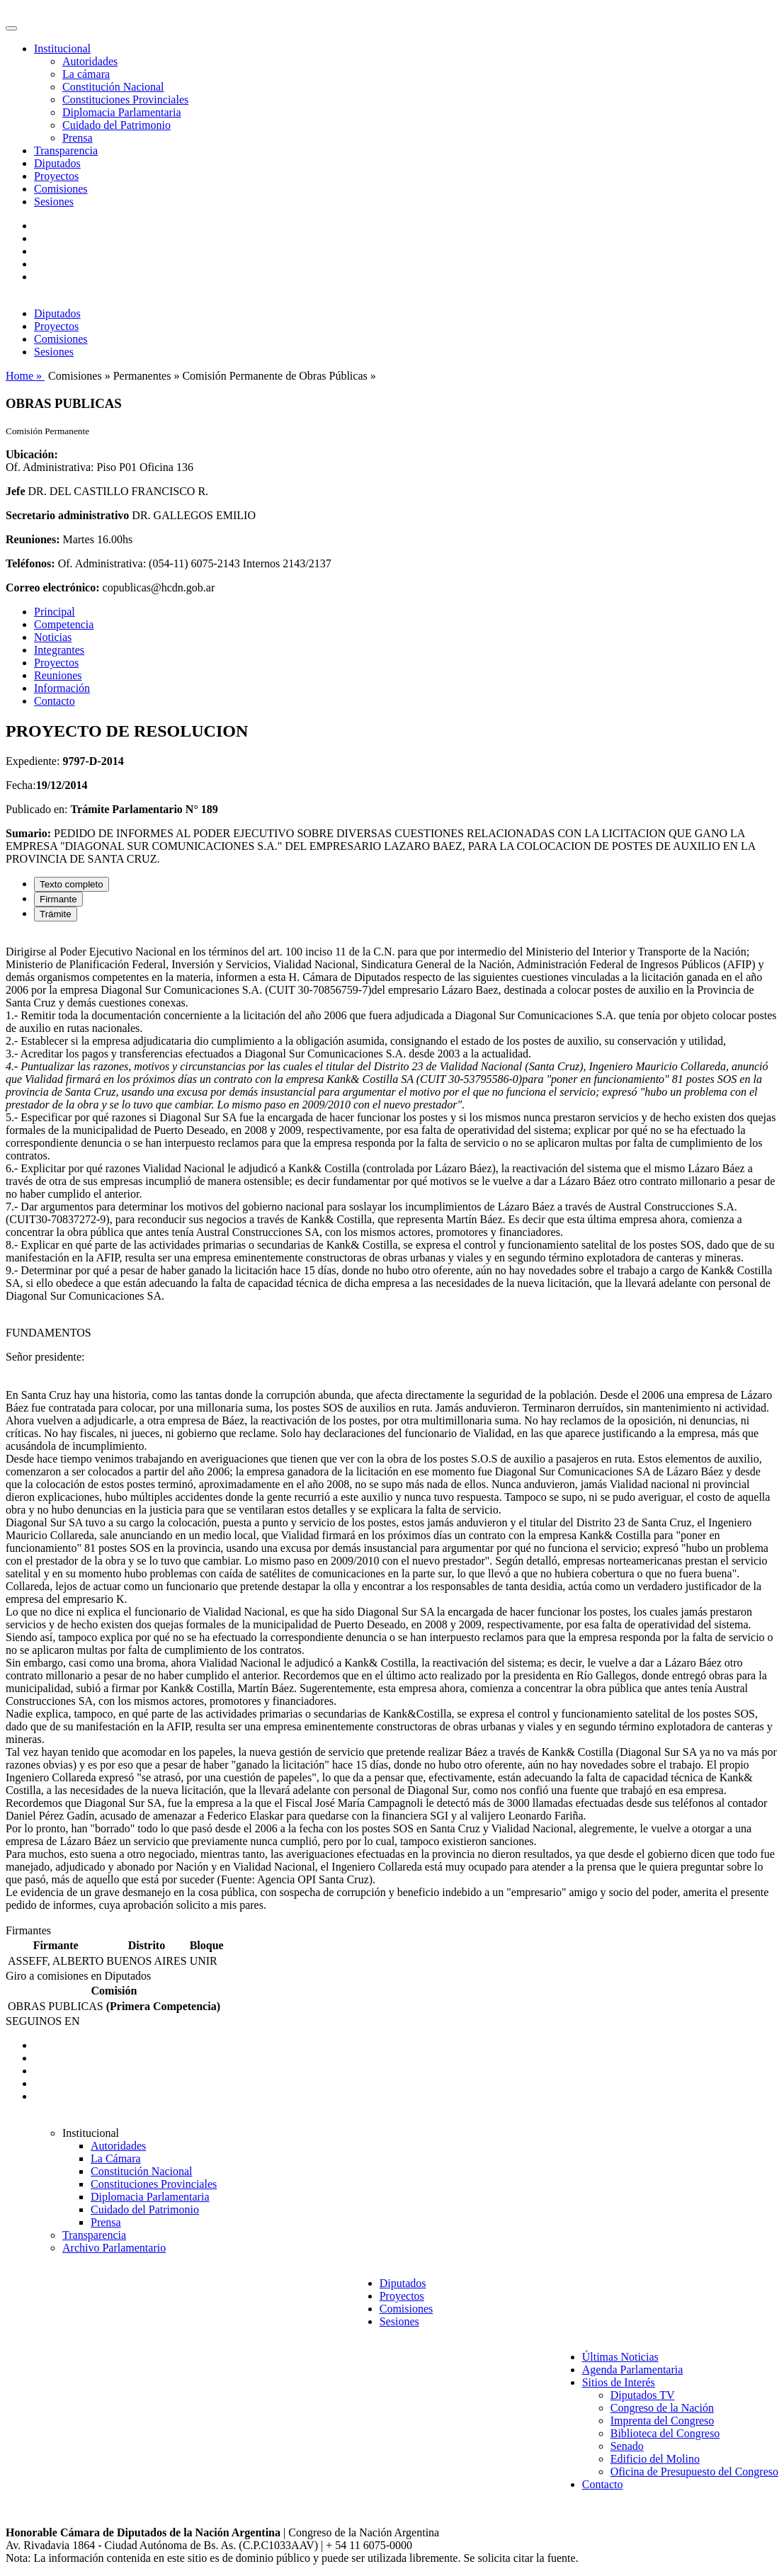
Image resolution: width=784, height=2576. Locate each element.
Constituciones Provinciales (125, 99)
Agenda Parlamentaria (632, 2370)
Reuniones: (32, 539)
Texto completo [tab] (71, 884)
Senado (627, 2446)
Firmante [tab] (58, 899)
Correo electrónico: (53, 587)
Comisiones (61, 189)
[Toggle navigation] (11, 28)
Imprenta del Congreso (662, 2421)
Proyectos (56, 176)
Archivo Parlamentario (114, 2248)
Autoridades (90, 61)
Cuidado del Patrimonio (116, 125)
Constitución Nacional (113, 87)
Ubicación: (32, 454)
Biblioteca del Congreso (665, 2433)
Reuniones (58, 675)
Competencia (63, 624)
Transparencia (66, 150)
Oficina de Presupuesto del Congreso (694, 2472)
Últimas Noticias (620, 2357)
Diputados (57, 163)
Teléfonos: (30, 563)
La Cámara (116, 2158)
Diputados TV (642, 2395)
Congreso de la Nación (662, 2408)
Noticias (53, 637)
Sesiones (54, 201)
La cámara (86, 74)
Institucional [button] (62, 48)
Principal (54, 612)
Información (62, 688)
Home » (25, 376)
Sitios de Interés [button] (618, 2382)
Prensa (77, 138)
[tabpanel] (392, 1428)
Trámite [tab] (56, 914)
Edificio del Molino (655, 2459)
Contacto (54, 701)
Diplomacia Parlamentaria (121, 112)
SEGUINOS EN (42, 2021)
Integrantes (59, 650)
